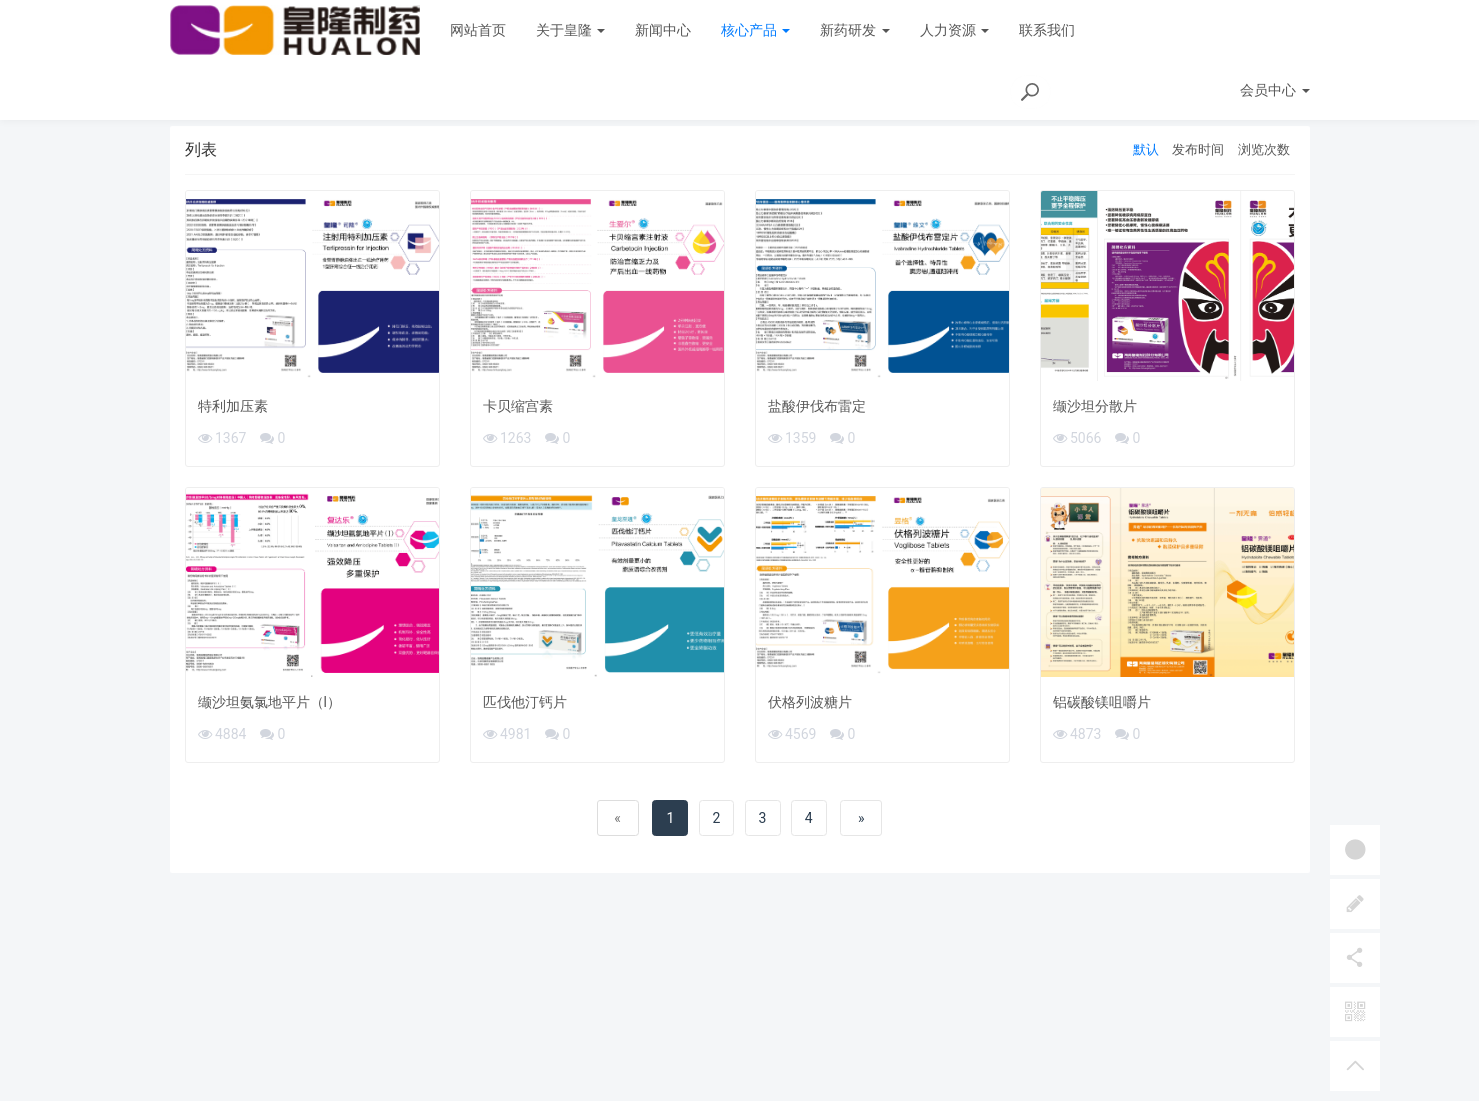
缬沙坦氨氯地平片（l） (269, 702)
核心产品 (755, 30)
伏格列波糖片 (810, 702)
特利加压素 (233, 406)
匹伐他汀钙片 (525, 702)
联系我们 (1047, 30)
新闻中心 (663, 30)
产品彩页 (1277, 96)
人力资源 (954, 30)
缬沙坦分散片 (1095, 406)
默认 (1146, 149)
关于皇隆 (570, 30)
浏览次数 (1264, 149)
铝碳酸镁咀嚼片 (1102, 702)
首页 (1209, 96)
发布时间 (1198, 149)
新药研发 (854, 30)
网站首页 (478, 30)
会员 (1274, 30)
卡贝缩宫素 (518, 406)
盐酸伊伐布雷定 (817, 406)
